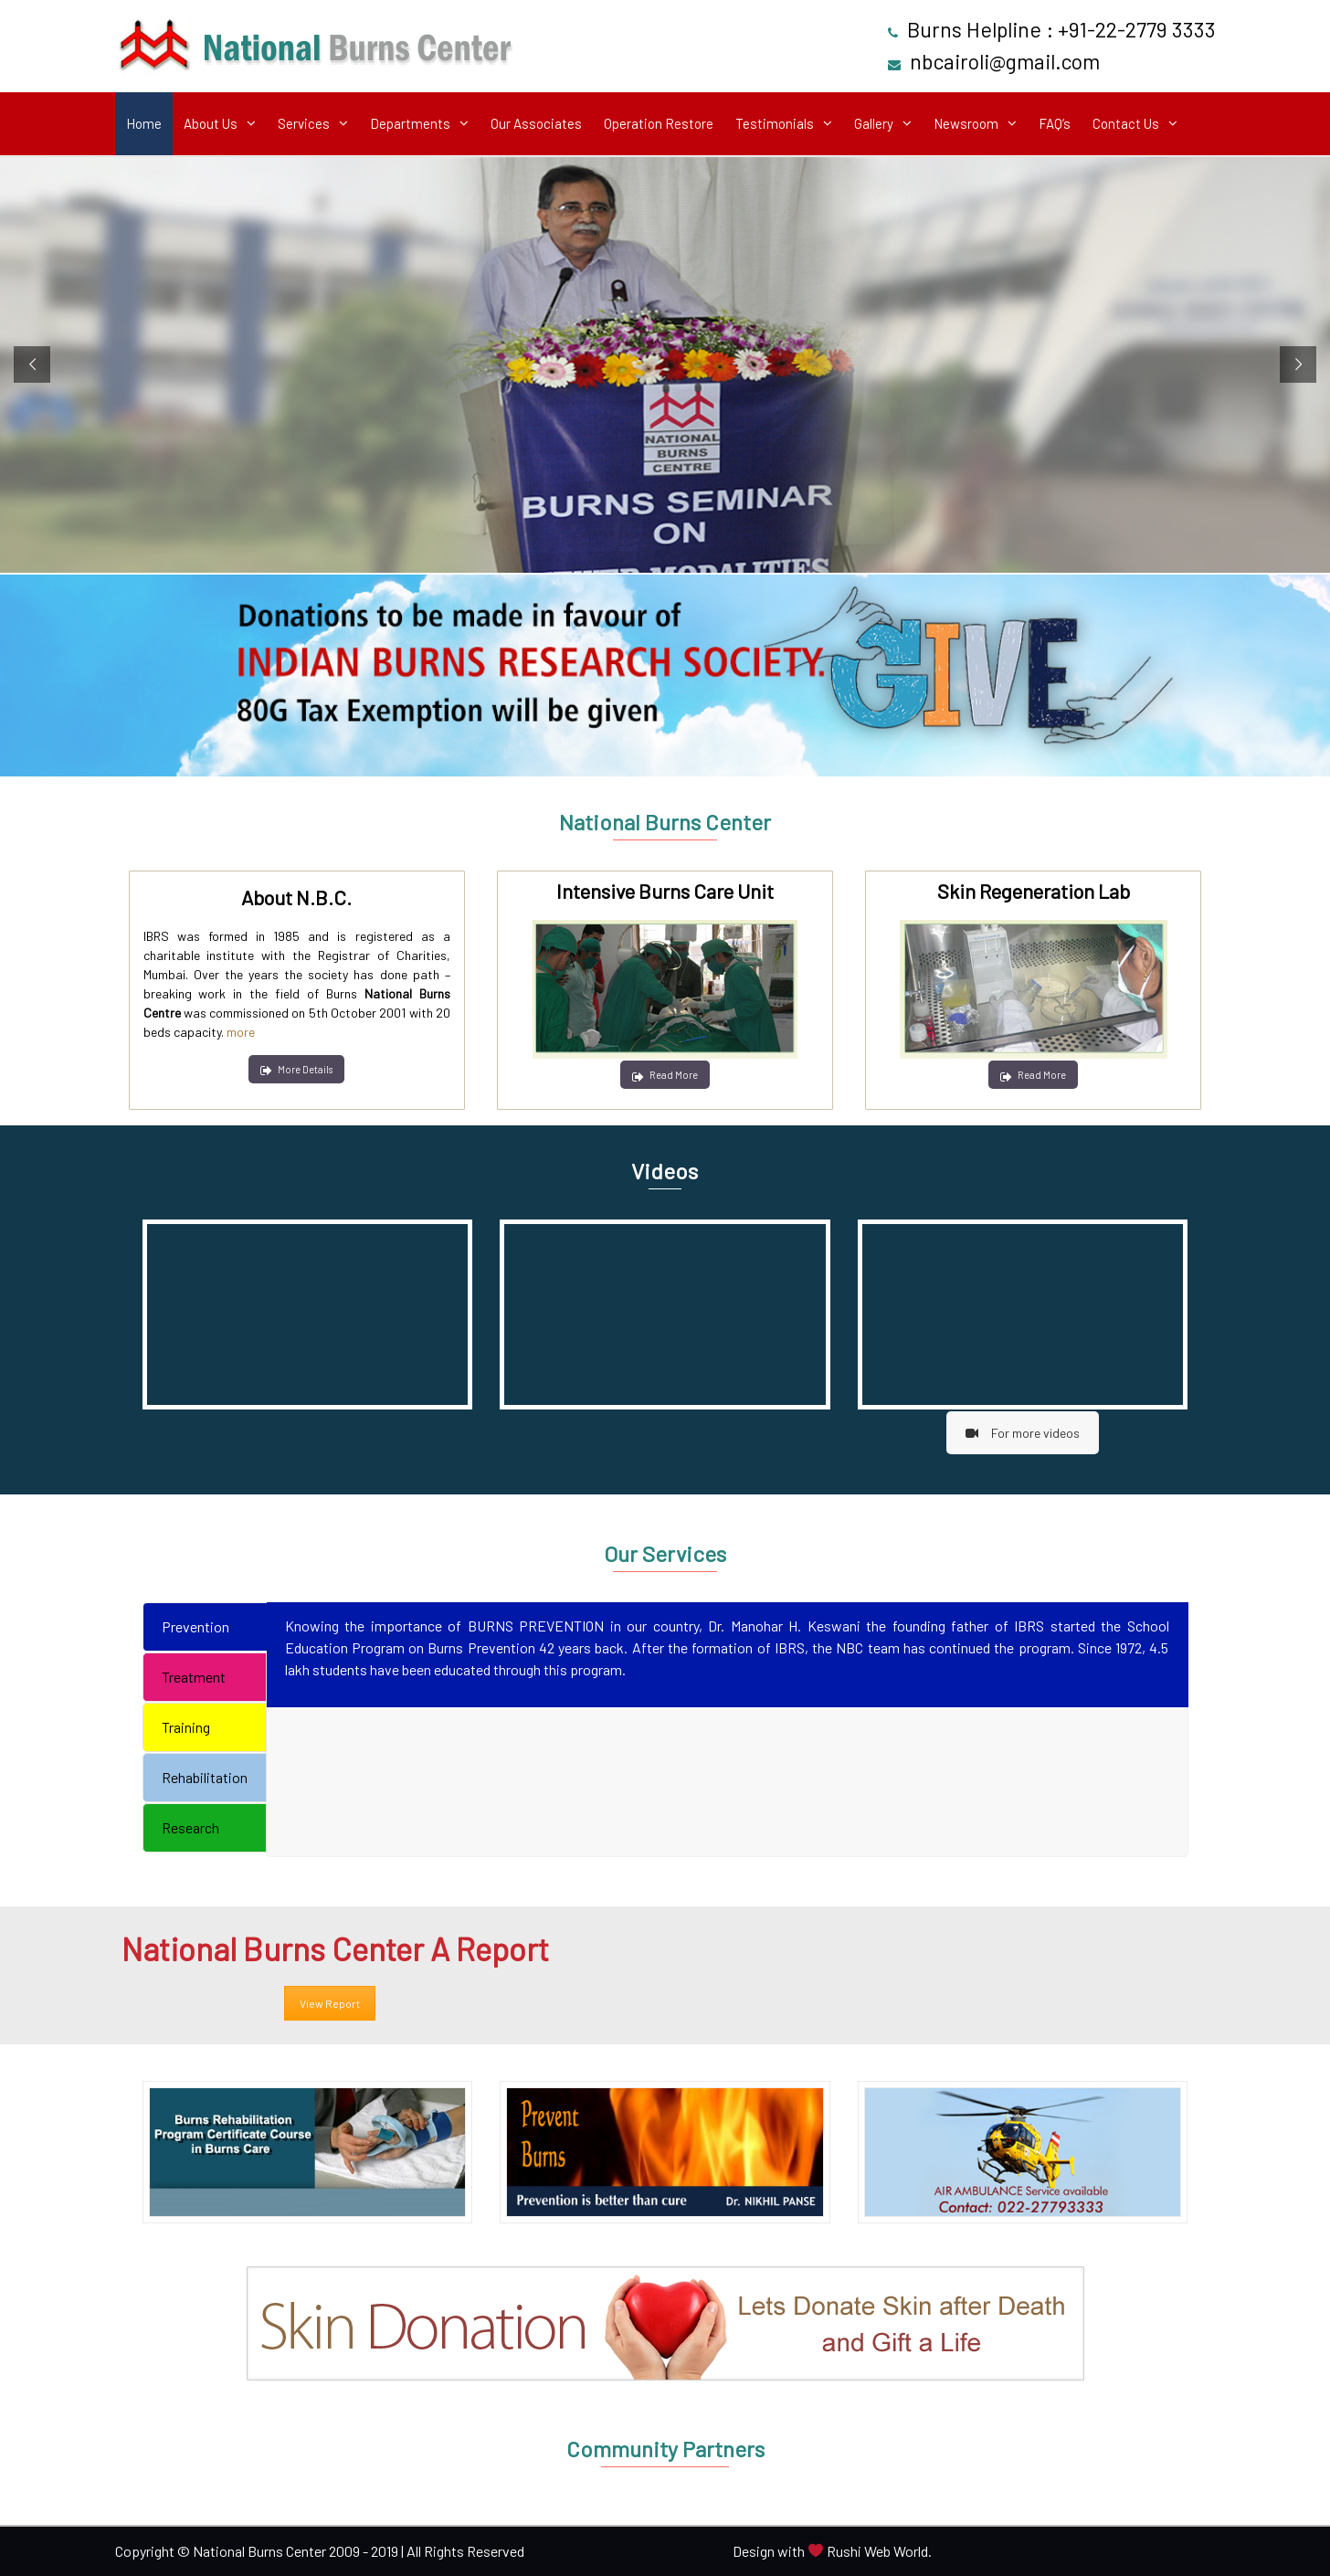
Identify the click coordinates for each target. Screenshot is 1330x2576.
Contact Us (1125, 123)
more (241, 1032)
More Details (296, 1069)
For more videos (1023, 1433)
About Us (211, 123)
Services (304, 123)
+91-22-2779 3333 (1137, 29)
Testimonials (774, 123)
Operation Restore (658, 123)
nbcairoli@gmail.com (1005, 61)
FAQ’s (1055, 123)
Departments (410, 123)
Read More (665, 1075)
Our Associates (536, 123)
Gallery (873, 123)
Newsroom (966, 123)
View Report (330, 2003)
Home (144, 123)
